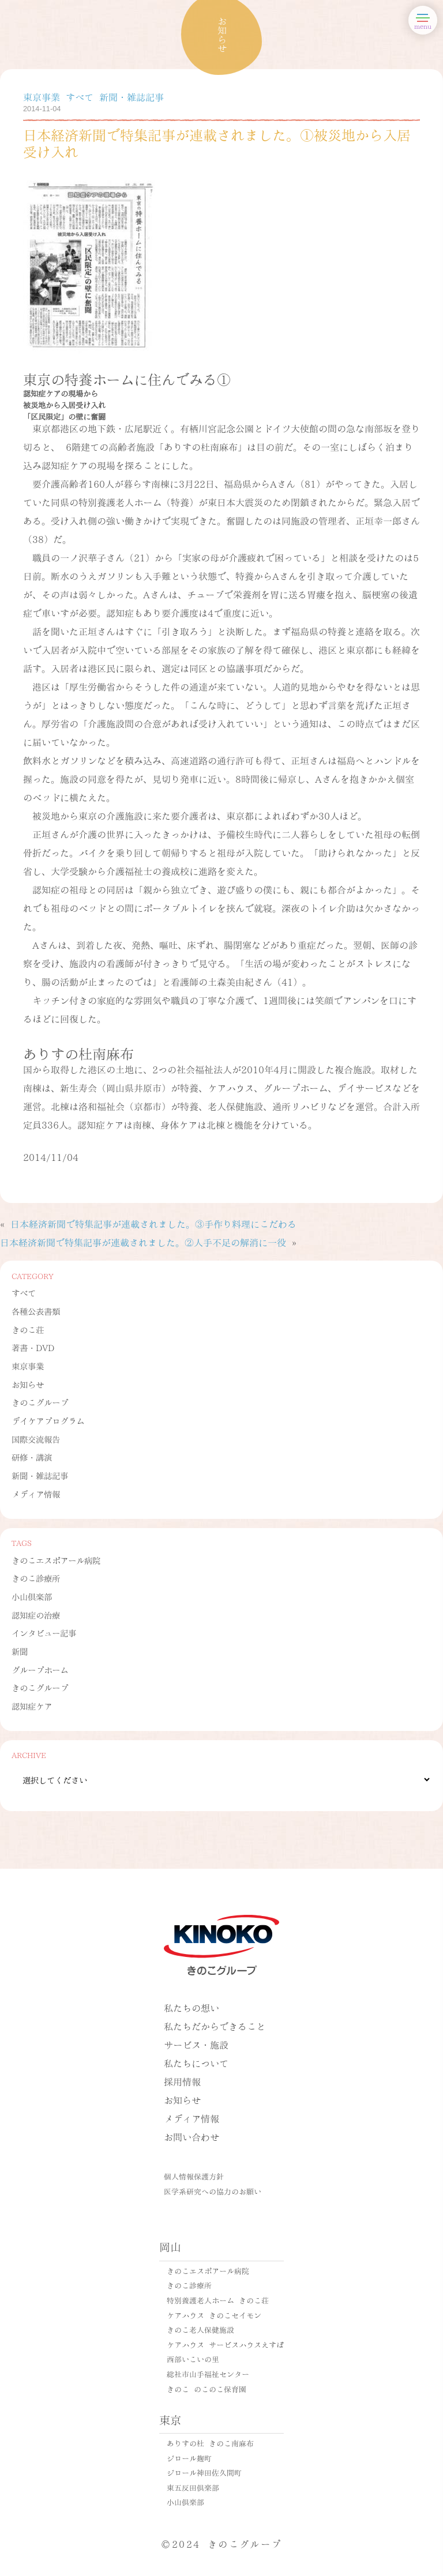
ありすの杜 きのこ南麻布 (210, 2442)
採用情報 (182, 2081)
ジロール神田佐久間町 (204, 2472)
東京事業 (28, 1365)
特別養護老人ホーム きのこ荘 (218, 2300)
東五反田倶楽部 (193, 2487)
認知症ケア (32, 1705)
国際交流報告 (36, 1439)
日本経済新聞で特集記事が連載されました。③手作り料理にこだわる (153, 1223)
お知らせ (28, 1384)
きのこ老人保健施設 (200, 2329)
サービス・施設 (196, 2044)
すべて (24, 1292)
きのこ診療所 (36, 1577)
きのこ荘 (28, 1329)
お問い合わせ (191, 2136)
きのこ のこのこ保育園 (206, 2388)
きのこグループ (40, 1402)
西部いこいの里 (193, 2358)
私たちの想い (191, 2007)
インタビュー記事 (44, 1632)
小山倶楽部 (32, 1596)
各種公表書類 (36, 1311)
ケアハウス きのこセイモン (214, 2314)
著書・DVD (33, 1347)
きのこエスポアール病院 (56, 1560)
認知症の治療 (36, 1614)
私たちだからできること (214, 2025)
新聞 (20, 1651)
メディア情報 (36, 1493)
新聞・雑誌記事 (40, 1475)
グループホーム (40, 1669)
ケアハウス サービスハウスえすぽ (225, 2344)
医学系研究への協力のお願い (212, 2191)
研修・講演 (32, 1456)
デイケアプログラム (48, 1420)
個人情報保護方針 (194, 2176)
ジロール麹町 (189, 2457)
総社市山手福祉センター (208, 2373)
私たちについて (196, 2062)
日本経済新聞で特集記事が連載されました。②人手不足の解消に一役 (143, 1241)
